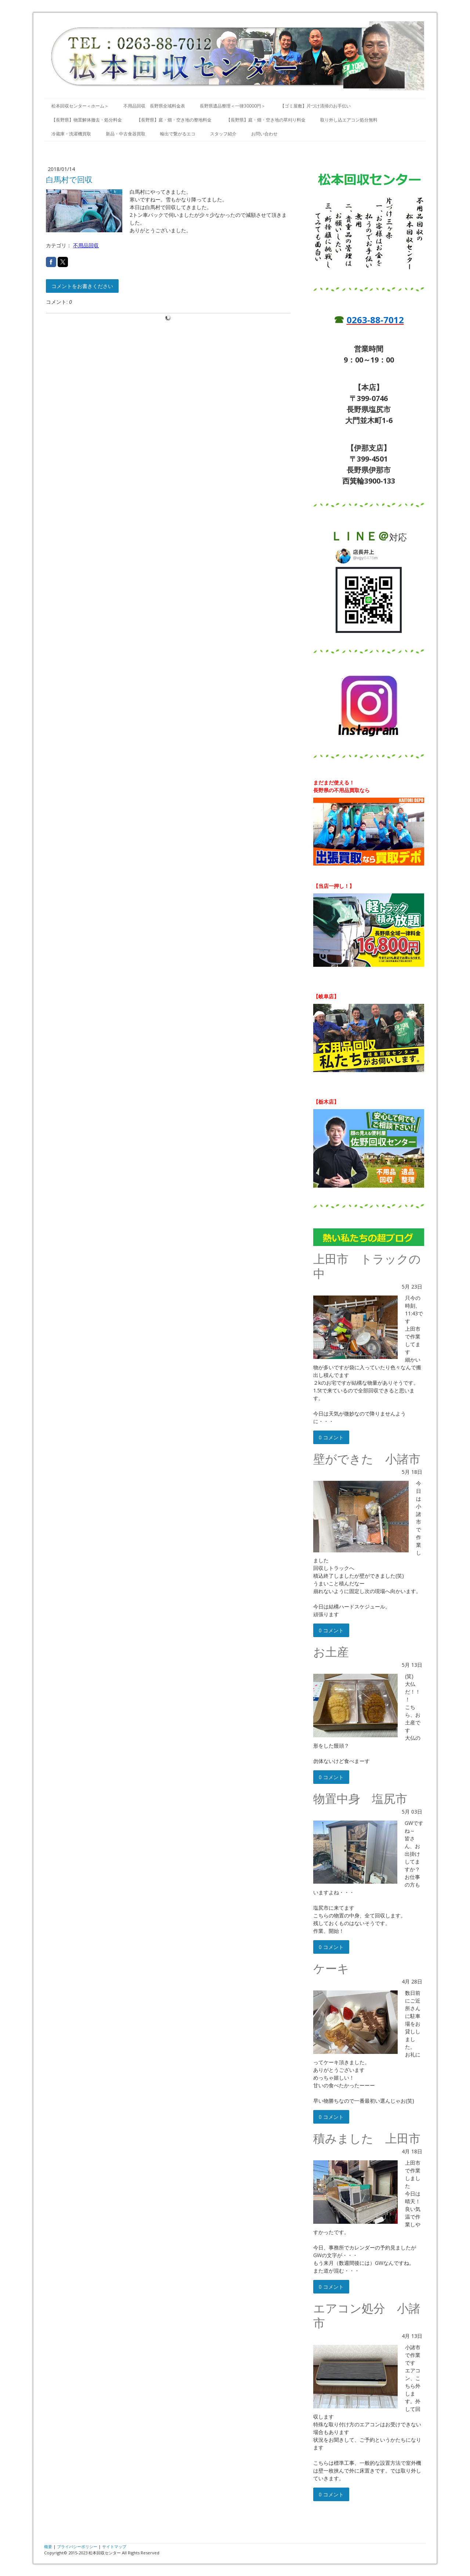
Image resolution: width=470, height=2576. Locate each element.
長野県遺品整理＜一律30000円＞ (232, 106)
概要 (48, 2546)
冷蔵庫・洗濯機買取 (71, 134)
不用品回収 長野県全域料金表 (154, 106)
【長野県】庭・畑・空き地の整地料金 (174, 120)
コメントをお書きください (82, 286)
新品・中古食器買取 (125, 134)
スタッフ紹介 (223, 134)
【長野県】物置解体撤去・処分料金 (86, 120)
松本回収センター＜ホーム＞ (80, 106)
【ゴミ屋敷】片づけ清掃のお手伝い (315, 106)
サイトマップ (114, 2546)
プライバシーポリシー (77, 2546)
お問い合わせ (264, 134)
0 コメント (331, 1437)
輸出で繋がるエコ (177, 134)
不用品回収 (86, 245)
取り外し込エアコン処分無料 (348, 120)
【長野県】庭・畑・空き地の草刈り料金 (266, 120)
